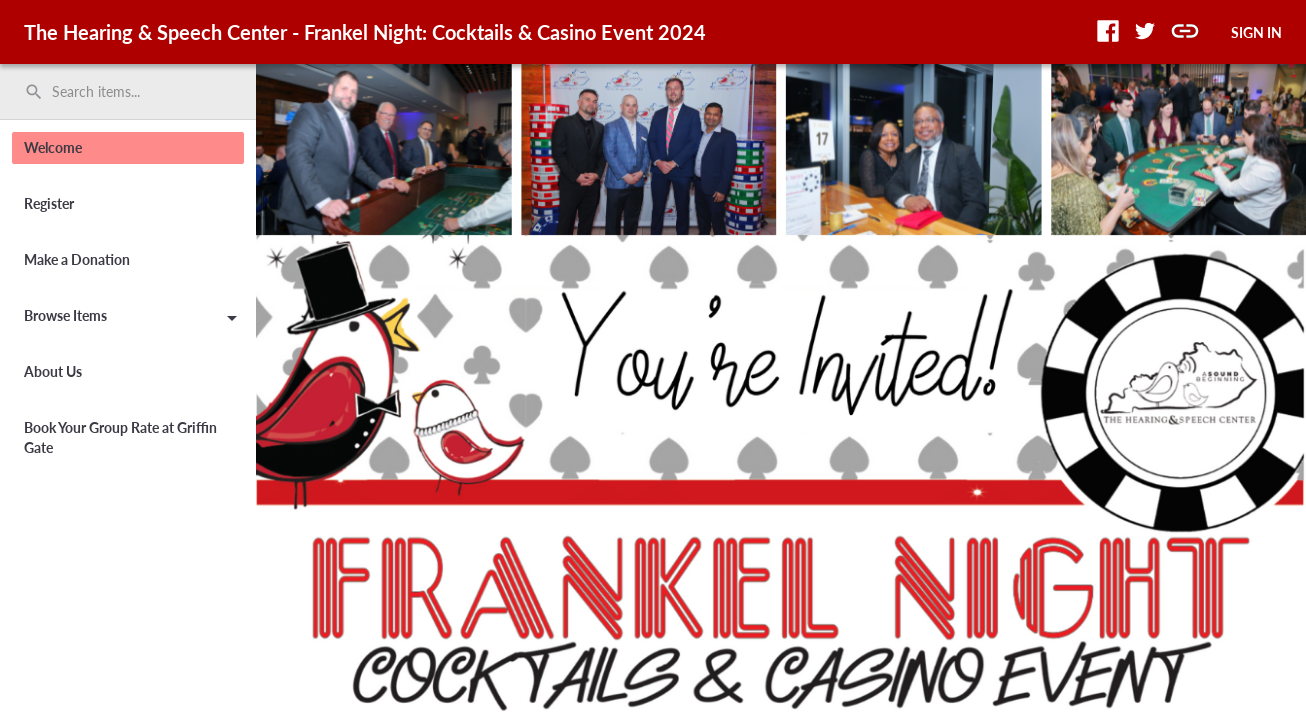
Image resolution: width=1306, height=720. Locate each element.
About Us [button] (53, 371)
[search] (128, 92)
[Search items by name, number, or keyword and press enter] (135, 92)
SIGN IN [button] (1256, 32)
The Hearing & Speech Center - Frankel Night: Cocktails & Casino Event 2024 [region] (365, 32)
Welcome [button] (53, 147)
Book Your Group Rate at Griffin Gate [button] (120, 437)
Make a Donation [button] (77, 259)
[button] (1108, 31)
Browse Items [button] (134, 319)
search (34, 92)
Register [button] (49, 203)
